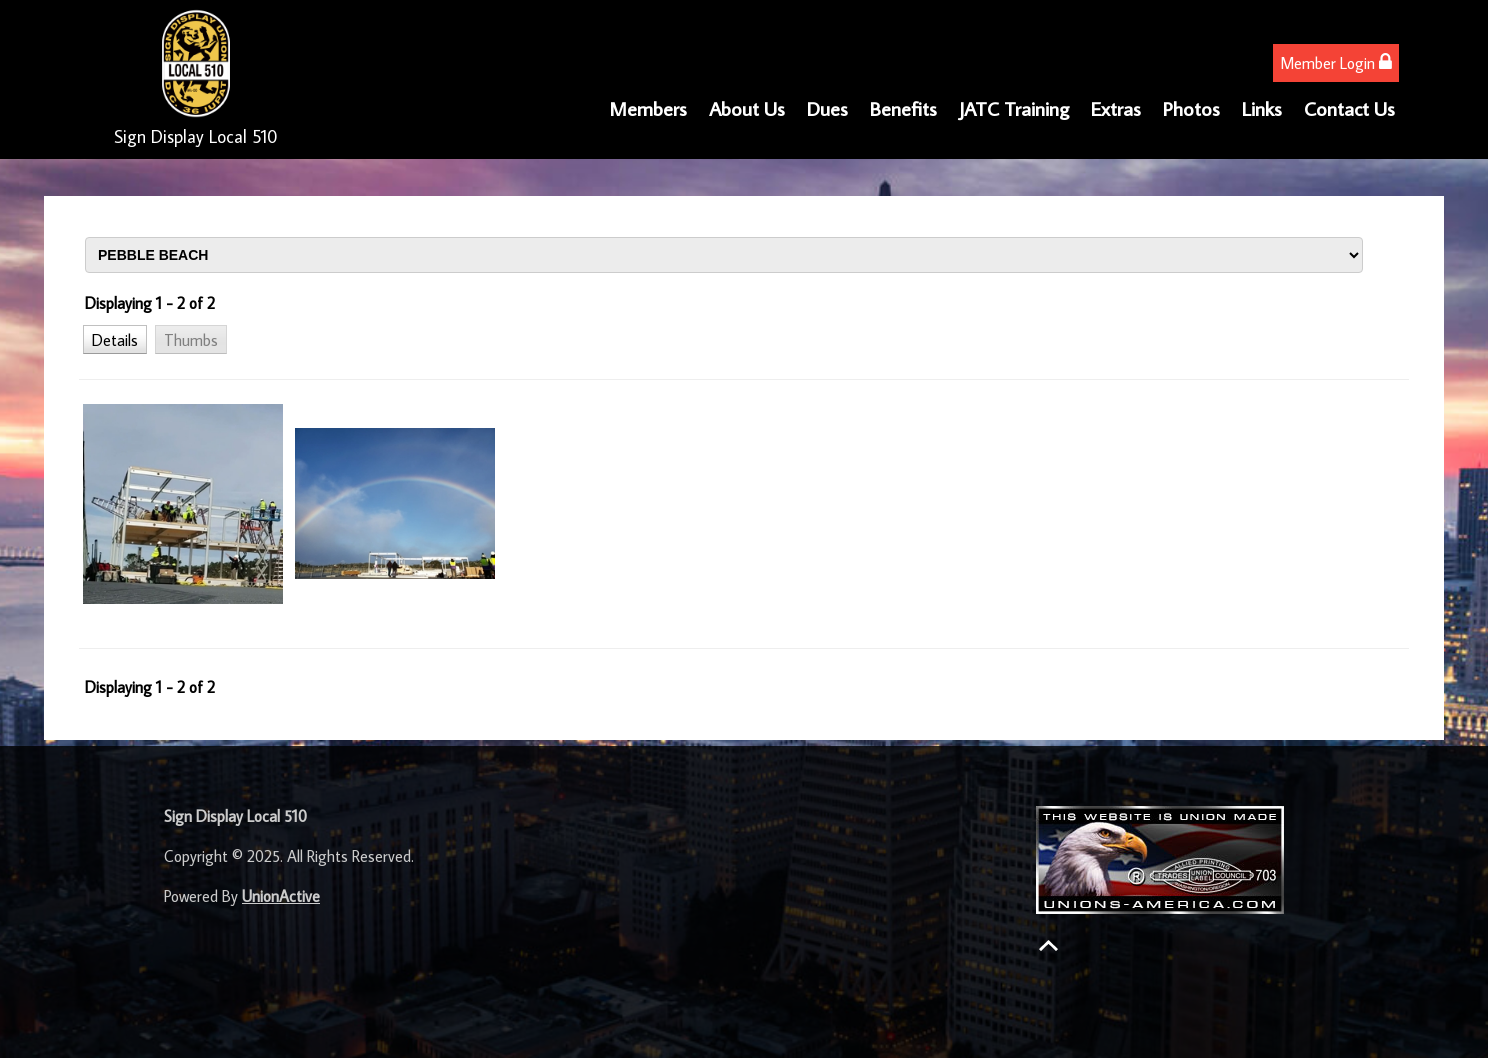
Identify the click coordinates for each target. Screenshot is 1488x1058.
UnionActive (281, 896)
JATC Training (1014, 108)
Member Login (1336, 62)
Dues (827, 108)
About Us (747, 108)
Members (648, 108)
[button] (115, 339)
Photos (1191, 108)
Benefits (903, 108)
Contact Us (1349, 108)
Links (1262, 108)
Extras (1116, 108)
